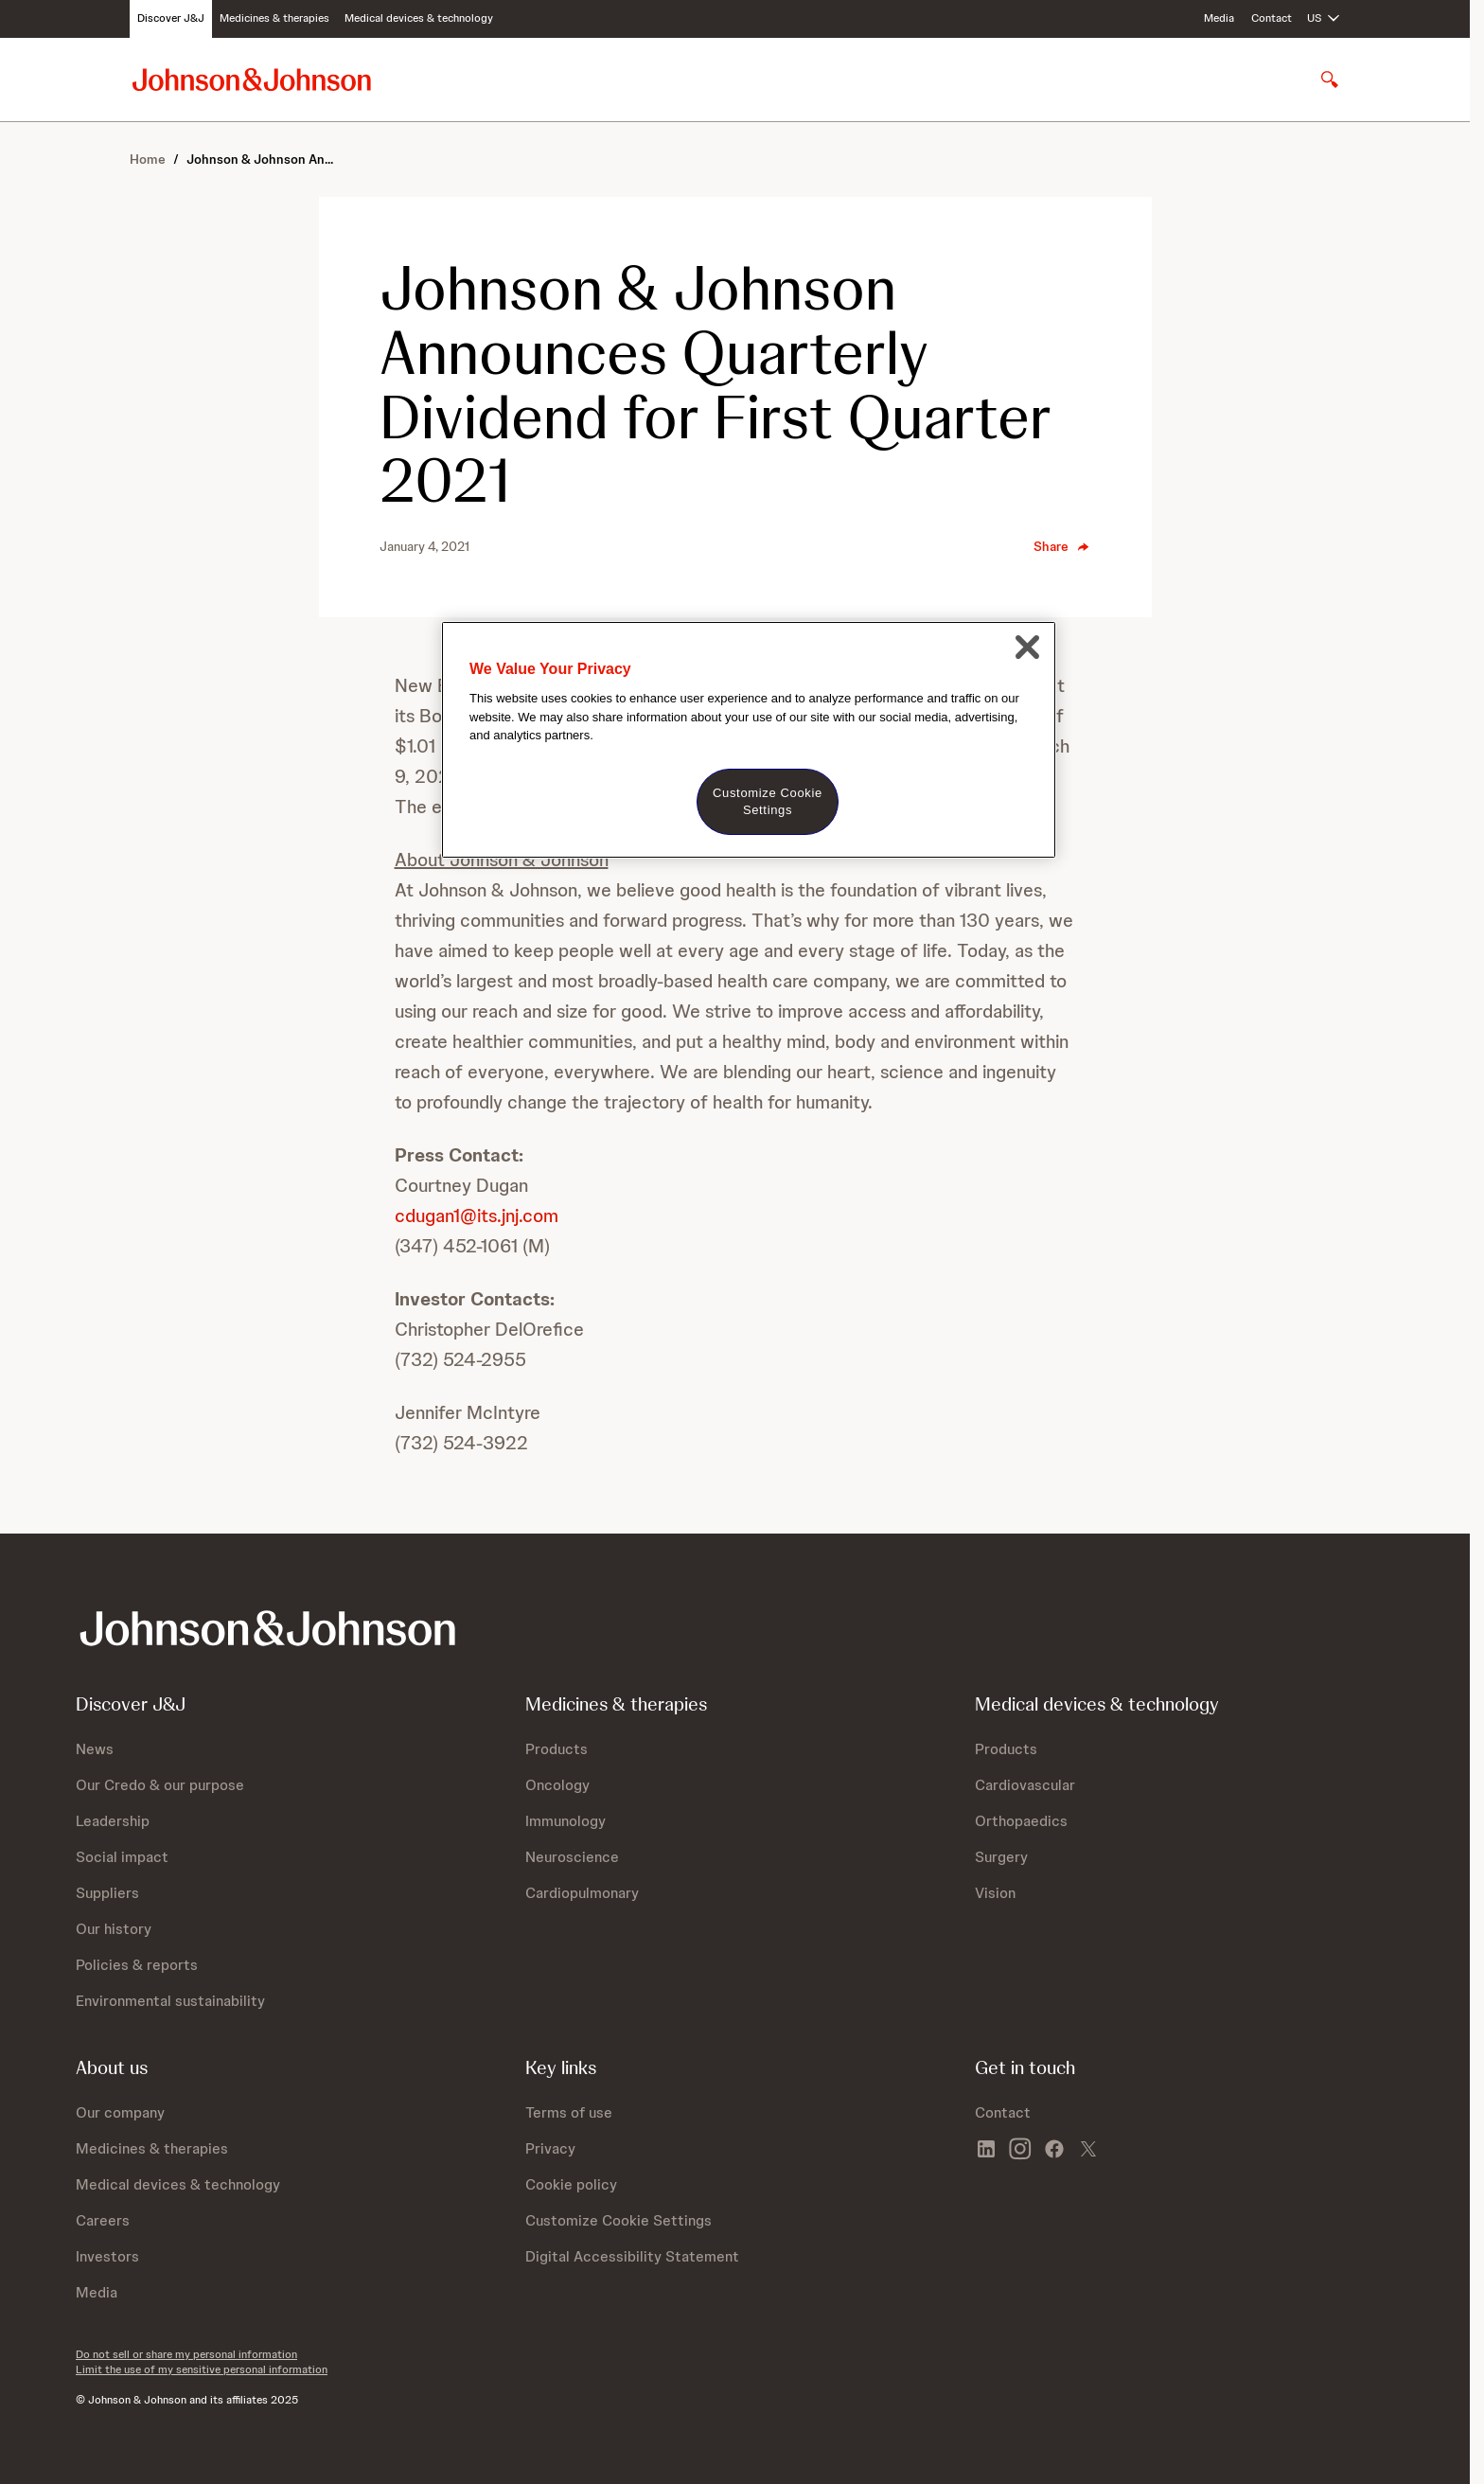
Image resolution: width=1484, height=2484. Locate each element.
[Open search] (1329, 79)
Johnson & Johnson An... (259, 159)
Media (1219, 18)
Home (148, 159)
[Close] (1027, 646)
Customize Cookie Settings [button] (618, 2220)
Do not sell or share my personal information (186, 2354)
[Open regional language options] (1324, 19)
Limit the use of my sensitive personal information (201, 2369)
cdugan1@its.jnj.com (476, 1215)
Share (1062, 546)
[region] (748, 740)
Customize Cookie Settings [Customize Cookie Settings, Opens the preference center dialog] (767, 801)
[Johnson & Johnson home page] (252, 79)
